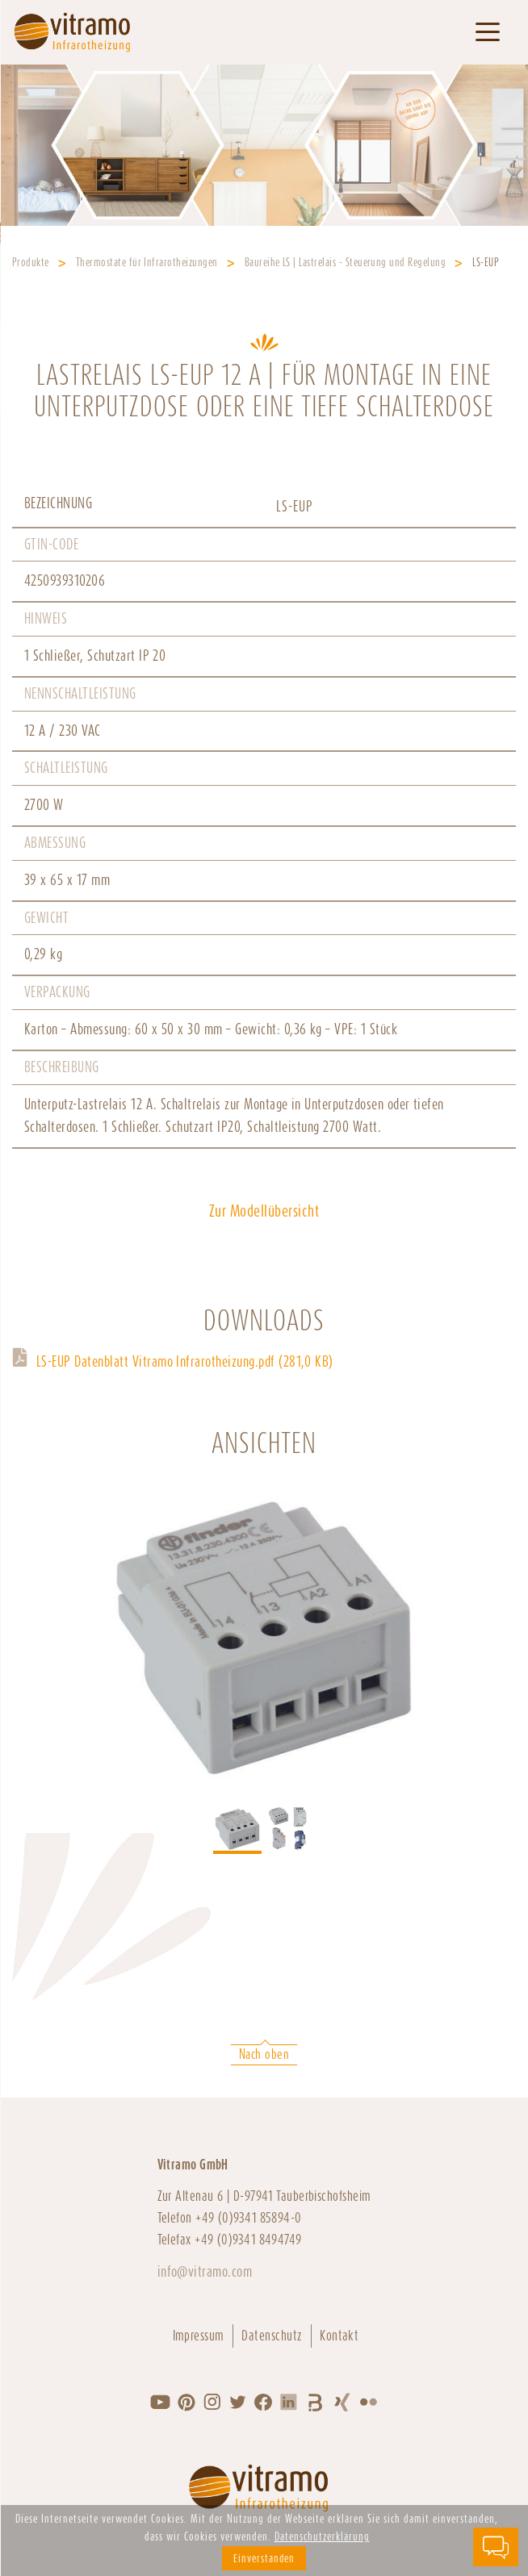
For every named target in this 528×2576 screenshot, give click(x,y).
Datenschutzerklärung (322, 2536)
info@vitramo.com (205, 2271)
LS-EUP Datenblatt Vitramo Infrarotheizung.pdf (184, 1361)
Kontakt (339, 2336)
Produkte (30, 262)
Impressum (198, 2336)
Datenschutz (271, 2336)
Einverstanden (264, 2558)
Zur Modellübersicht (264, 1211)
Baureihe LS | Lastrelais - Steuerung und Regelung (345, 262)
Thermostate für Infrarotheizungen (147, 262)
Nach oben (264, 2054)
